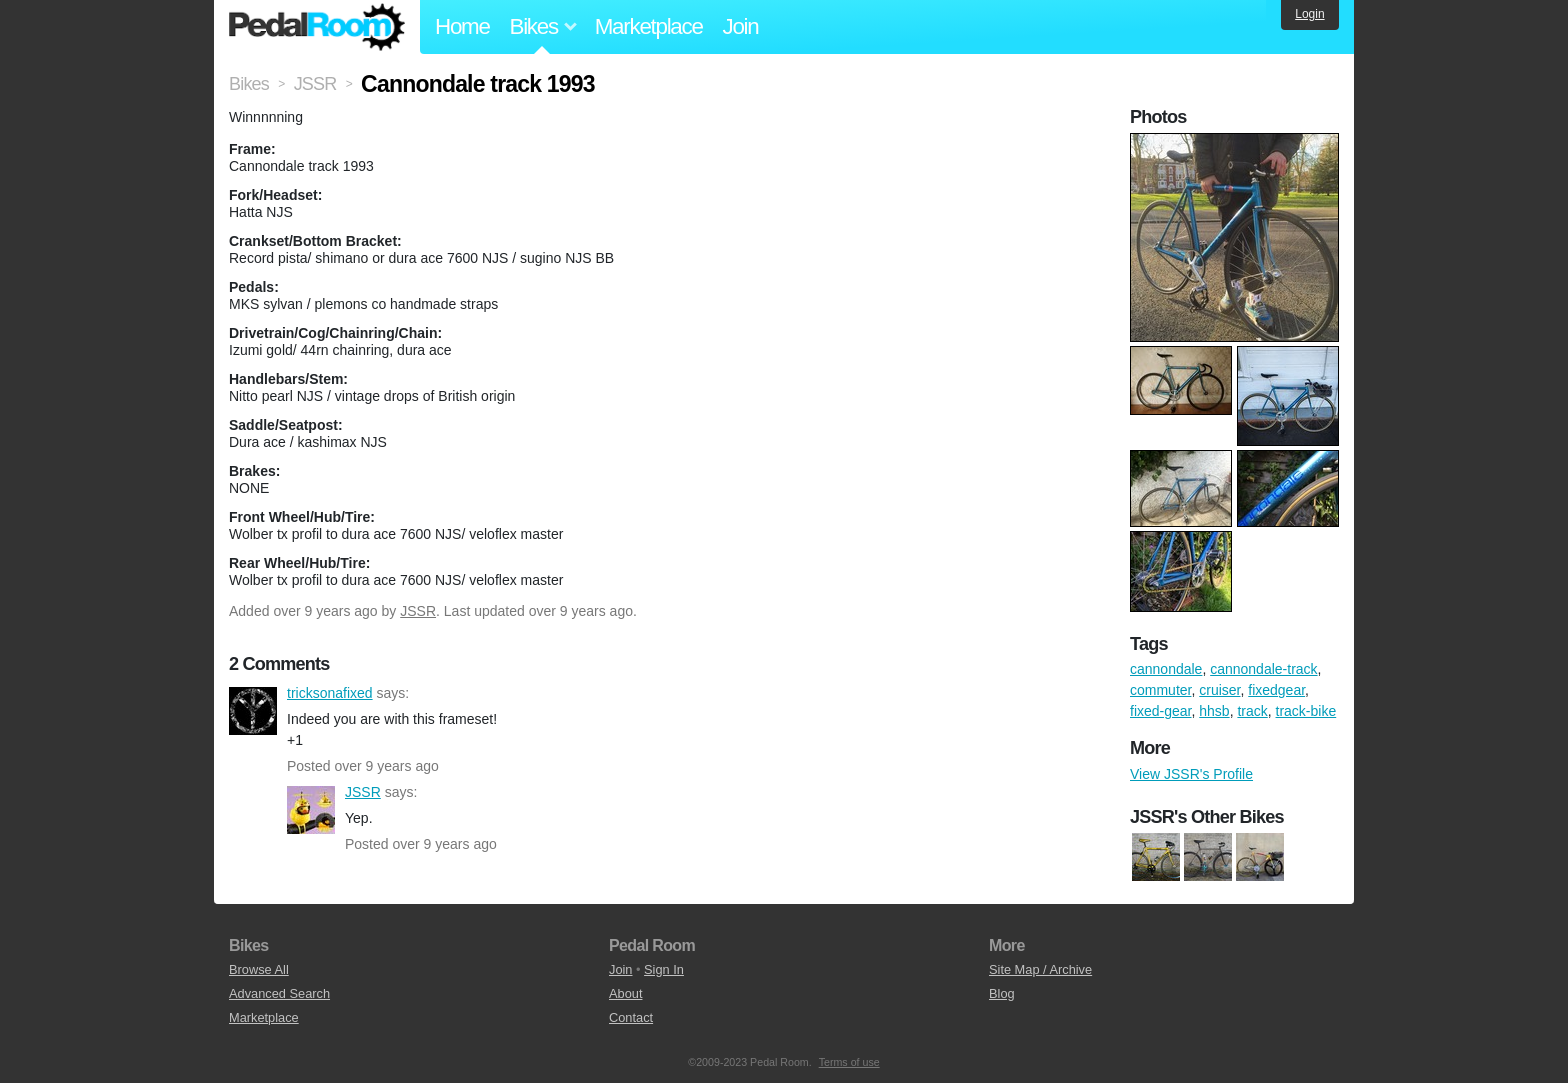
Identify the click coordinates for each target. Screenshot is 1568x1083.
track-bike (1306, 711)
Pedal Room (317, 27)
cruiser (1219, 690)
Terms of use (849, 1062)
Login (1309, 14)
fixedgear (1276, 690)
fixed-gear (1160, 711)
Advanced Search (279, 993)
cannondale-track (1263, 669)
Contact (631, 1017)
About (625, 993)
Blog (1002, 993)
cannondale (1166, 669)
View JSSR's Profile (1191, 774)
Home (462, 26)
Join (741, 26)
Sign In (664, 969)
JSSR (418, 611)
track (1252, 711)
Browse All (259, 969)
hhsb (1214, 711)
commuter (1160, 690)
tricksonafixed (253, 711)
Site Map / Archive (1040, 969)
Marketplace (649, 26)
